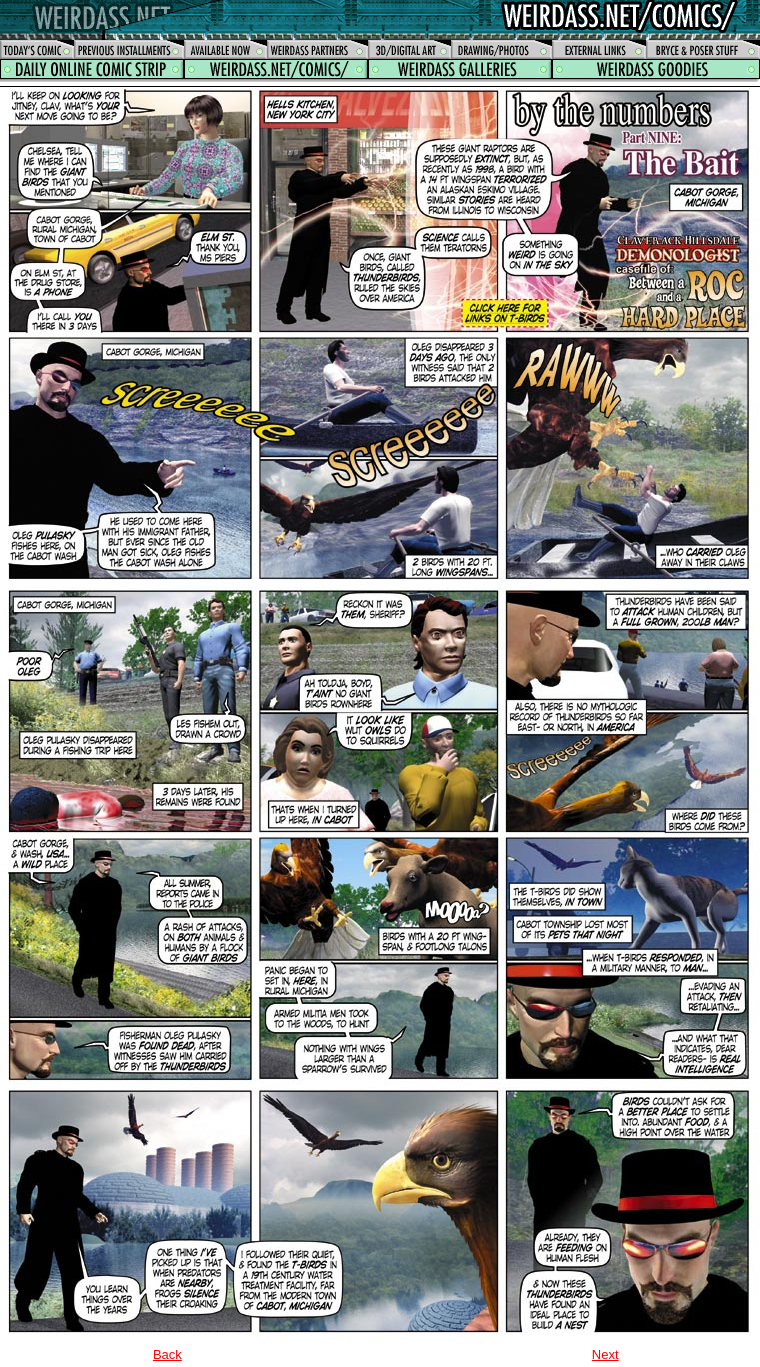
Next (605, 1354)
